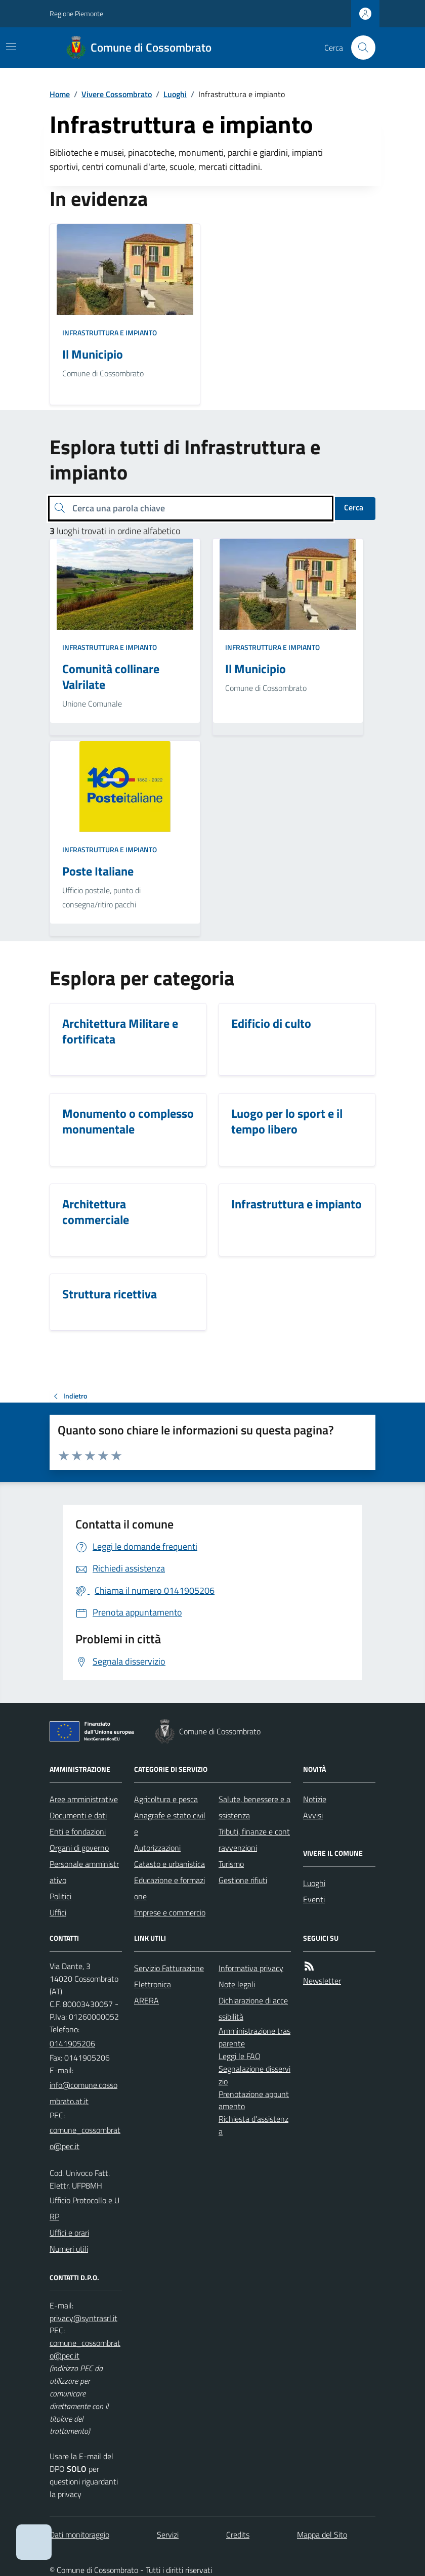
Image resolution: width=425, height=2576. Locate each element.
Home (60, 94)
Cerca (353, 507)
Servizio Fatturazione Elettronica (169, 1976)
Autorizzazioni (157, 1848)
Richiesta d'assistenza (253, 2125)
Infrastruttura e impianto (109, 332)
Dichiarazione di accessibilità (253, 2008)
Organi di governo (79, 1848)
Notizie (314, 1799)
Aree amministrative (84, 1799)
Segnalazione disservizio (254, 2075)
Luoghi (175, 94)
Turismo (231, 1864)
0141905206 (72, 2043)
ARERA (146, 2000)
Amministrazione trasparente (254, 2037)
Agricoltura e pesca (166, 1799)
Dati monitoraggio (79, 2534)
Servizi (168, 2534)
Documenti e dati (78, 1815)
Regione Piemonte (76, 13)
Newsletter (322, 1981)
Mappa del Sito (322, 2534)
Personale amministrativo (84, 1872)
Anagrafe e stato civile (169, 1823)
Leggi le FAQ (240, 2056)
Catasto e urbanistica (169, 1864)
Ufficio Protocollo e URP (84, 2208)
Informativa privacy (251, 1968)
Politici (60, 1896)
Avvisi (313, 1815)
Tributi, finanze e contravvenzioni (254, 1839)
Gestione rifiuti (243, 1880)
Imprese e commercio (169, 1912)
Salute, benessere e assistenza (254, 1807)
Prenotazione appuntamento (254, 2100)
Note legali (237, 1984)
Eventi (314, 1899)
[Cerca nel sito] (359, 47)
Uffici (58, 1912)
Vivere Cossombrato (116, 94)
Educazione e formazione (169, 1888)
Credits (237, 2534)
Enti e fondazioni (78, 1831)
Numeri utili (69, 2249)
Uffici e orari (69, 2232)
